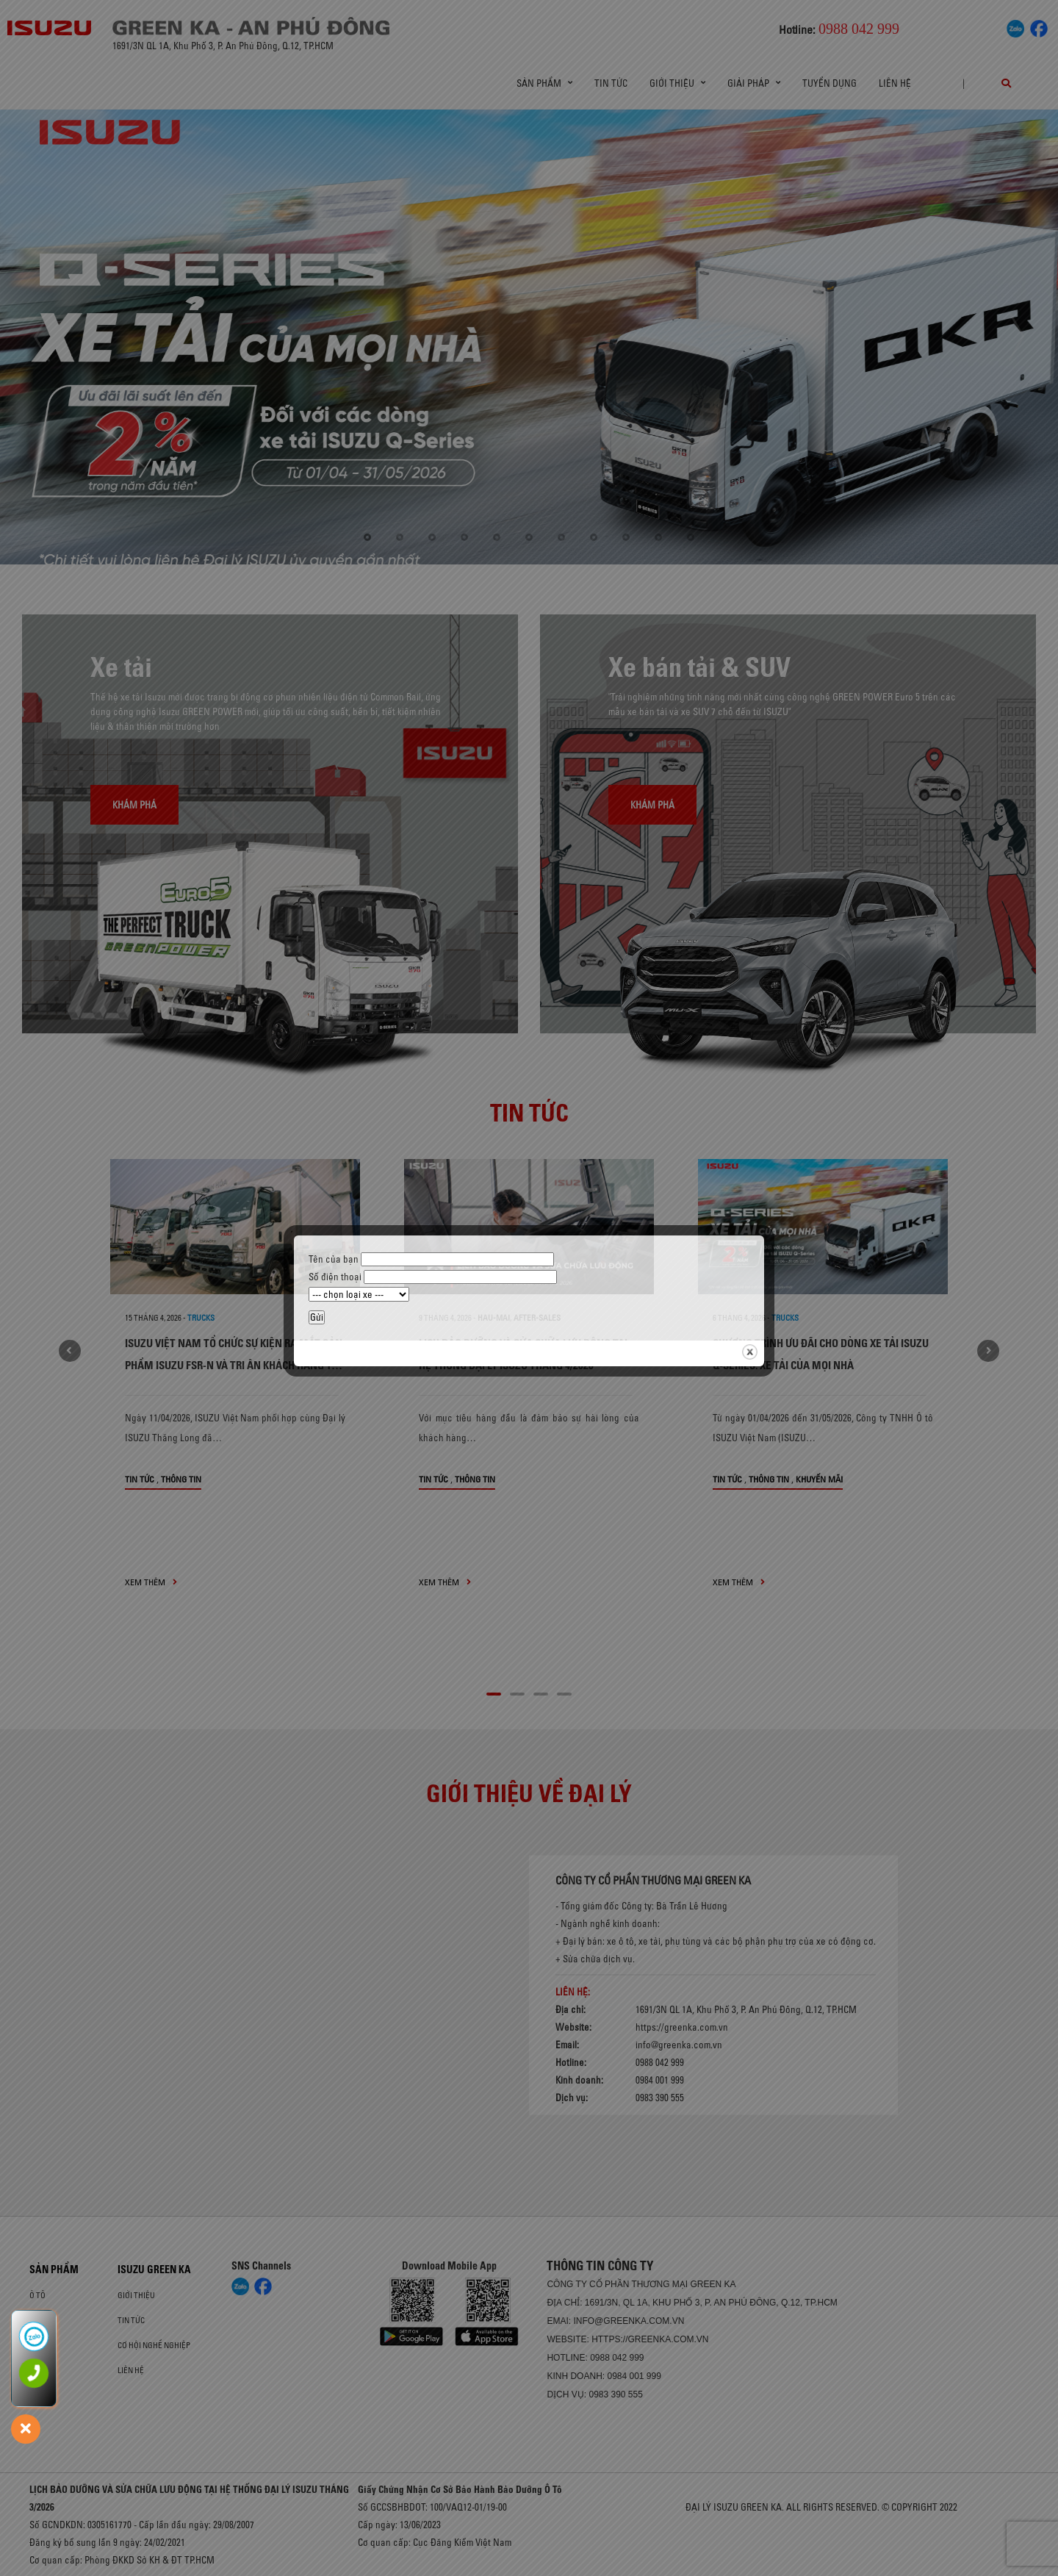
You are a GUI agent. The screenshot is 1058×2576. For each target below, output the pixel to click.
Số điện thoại (433, 1276)
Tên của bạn (431, 1259)
